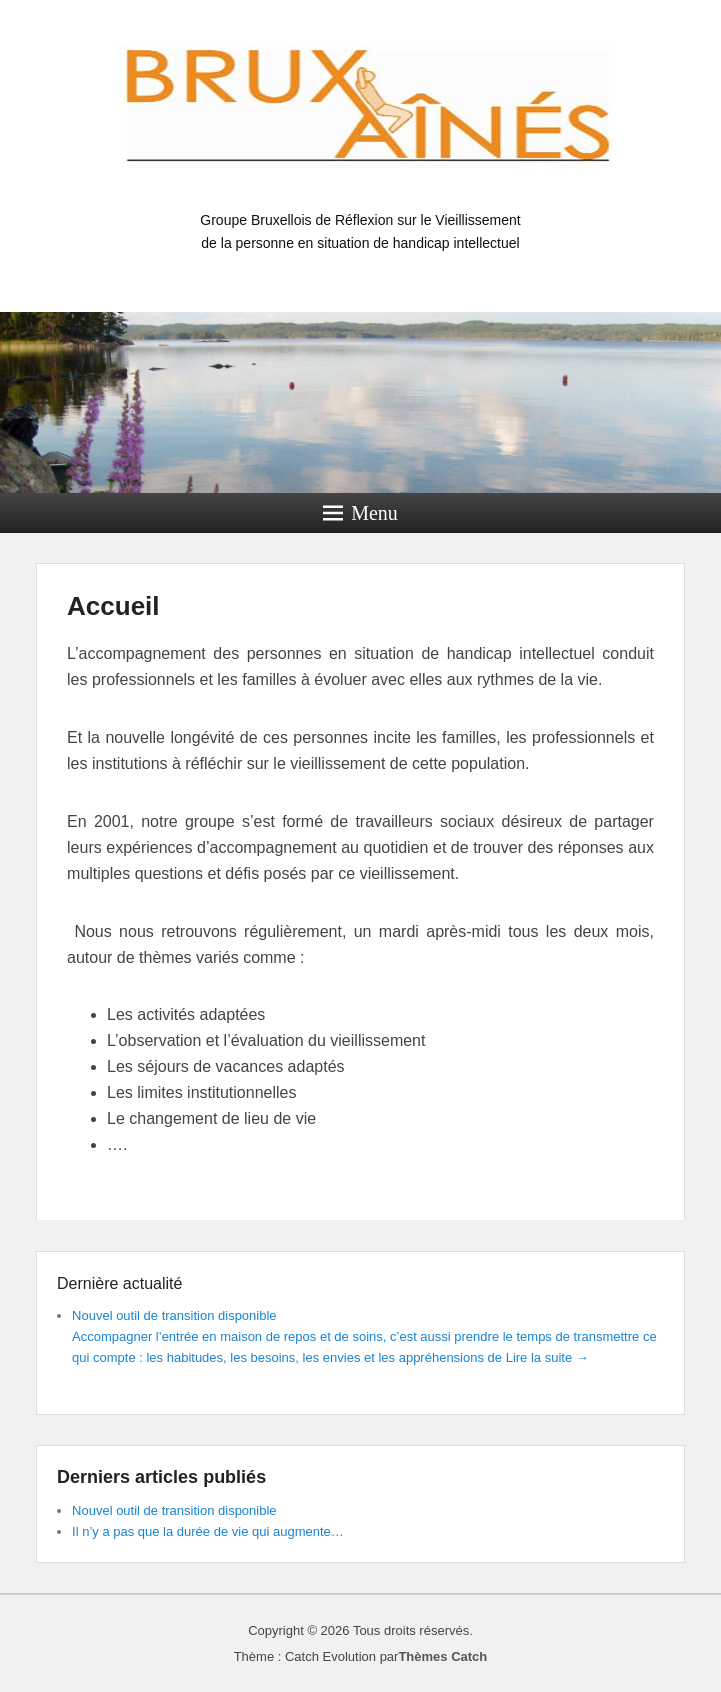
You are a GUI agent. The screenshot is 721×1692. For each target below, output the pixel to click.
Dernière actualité (119, 1283)
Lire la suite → (547, 1357)
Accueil (113, 606)
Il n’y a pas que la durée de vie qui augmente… (208, 1531)
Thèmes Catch (442, 1656)
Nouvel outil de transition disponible (174, 1315)
